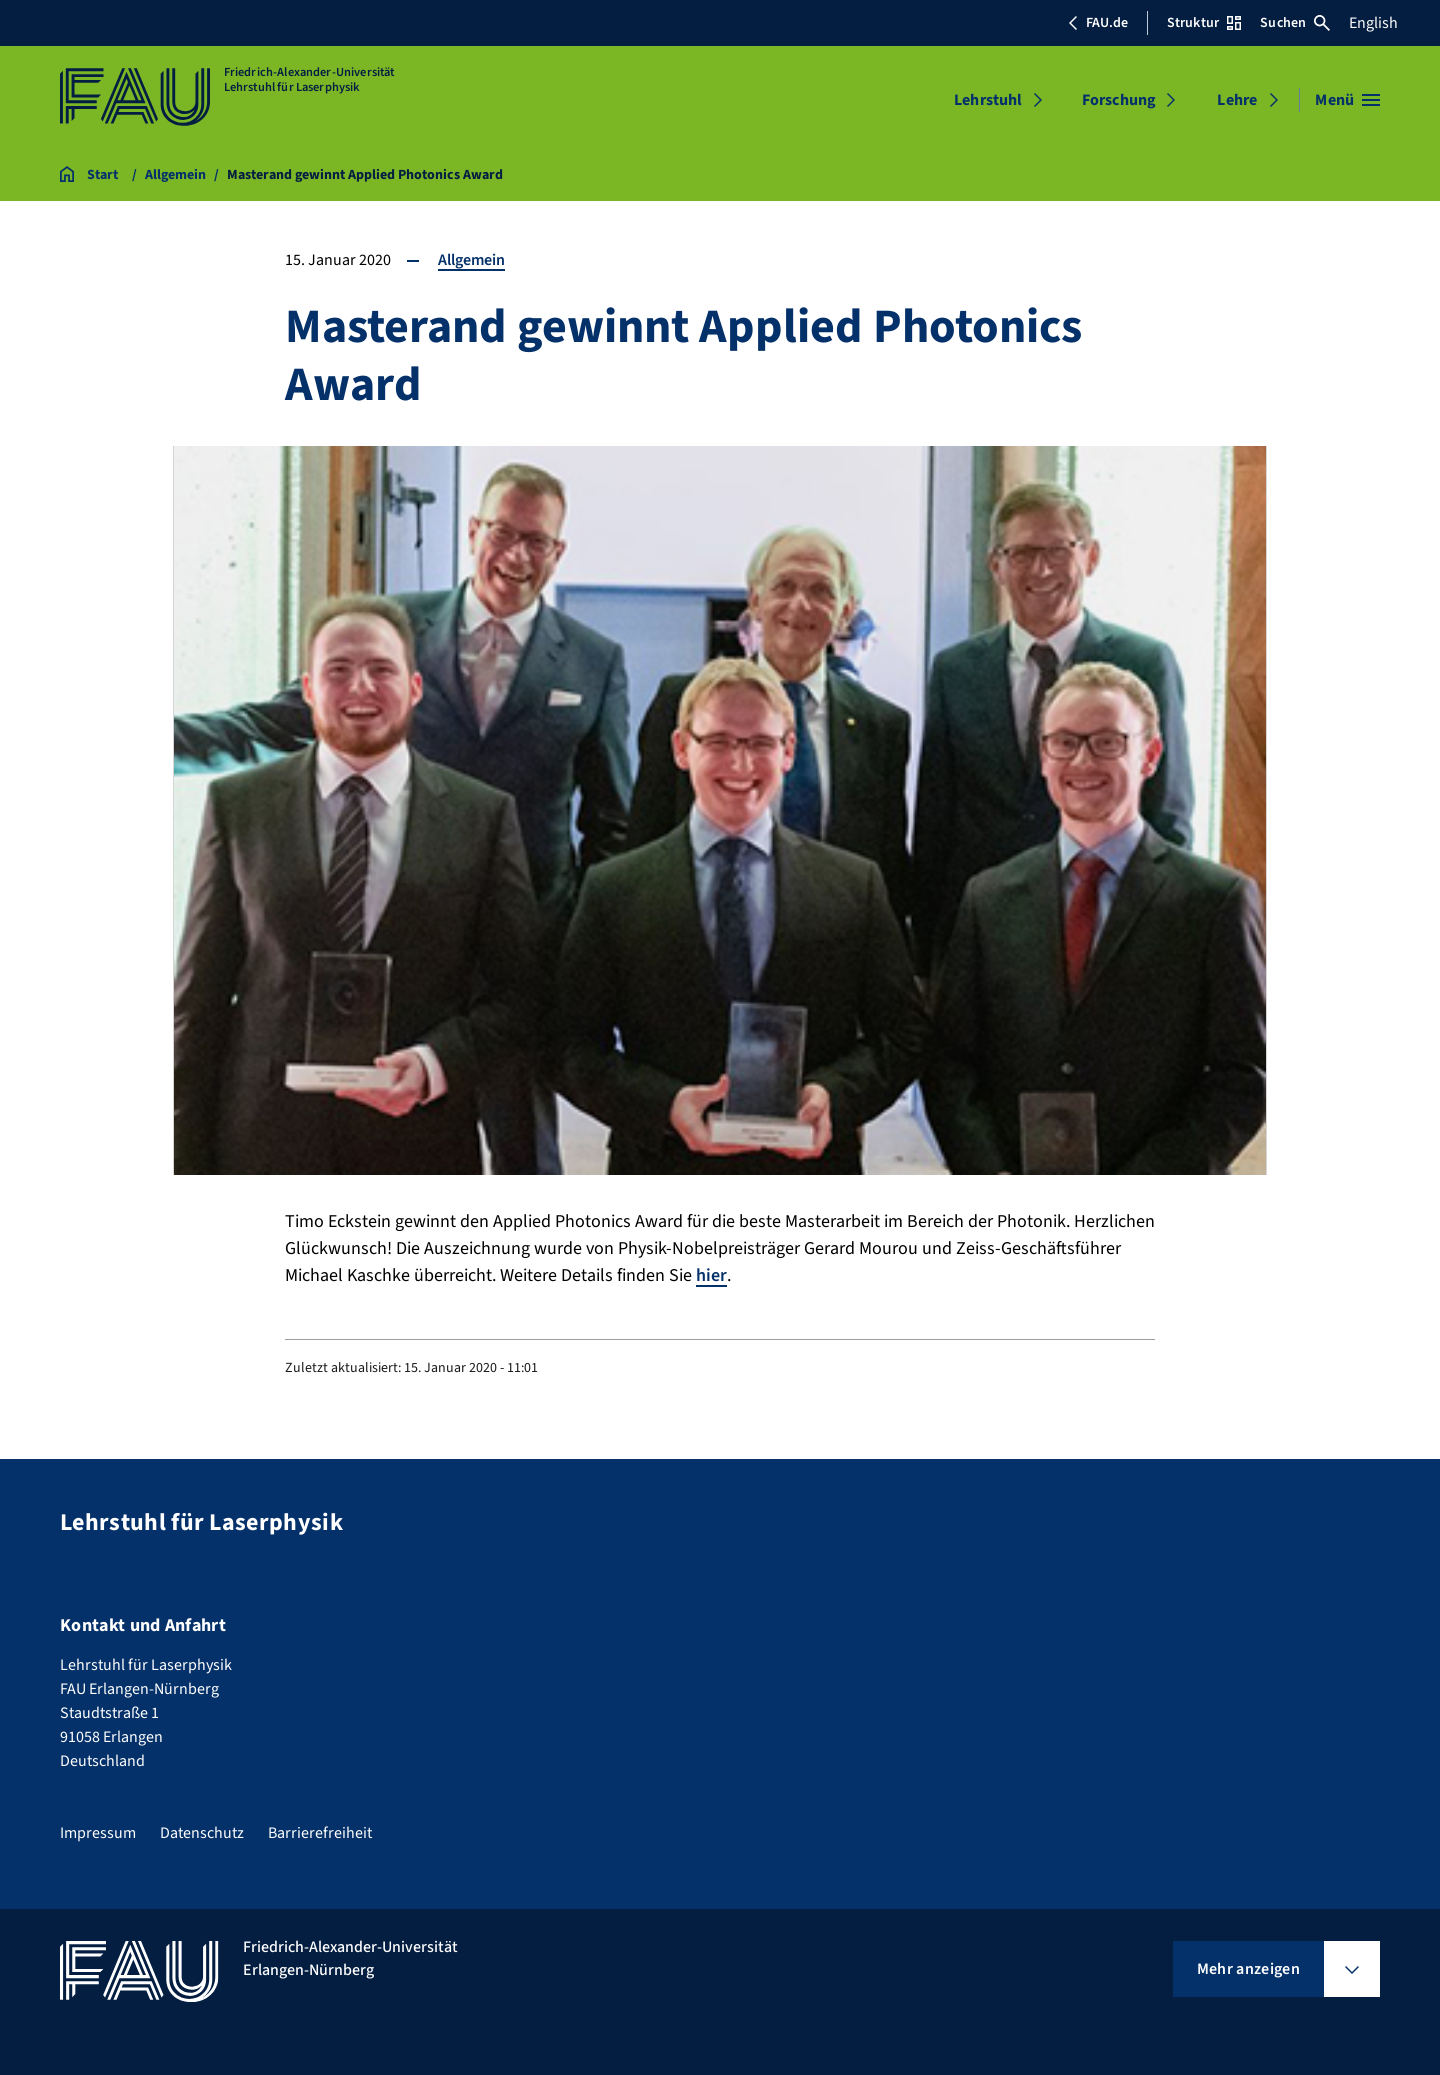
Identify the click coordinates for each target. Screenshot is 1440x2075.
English (1373, 23)
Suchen (1295, 23)
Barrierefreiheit (320, 1833)
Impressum (98, 1833)
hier (711, 1275)
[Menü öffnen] (1347, 100)
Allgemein (471, 260)
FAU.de (1098, 23)
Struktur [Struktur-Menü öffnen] (1204, 23)
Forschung (1119, 100)
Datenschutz (202, 1833)
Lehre (1237, 100)
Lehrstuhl (988, 100)
